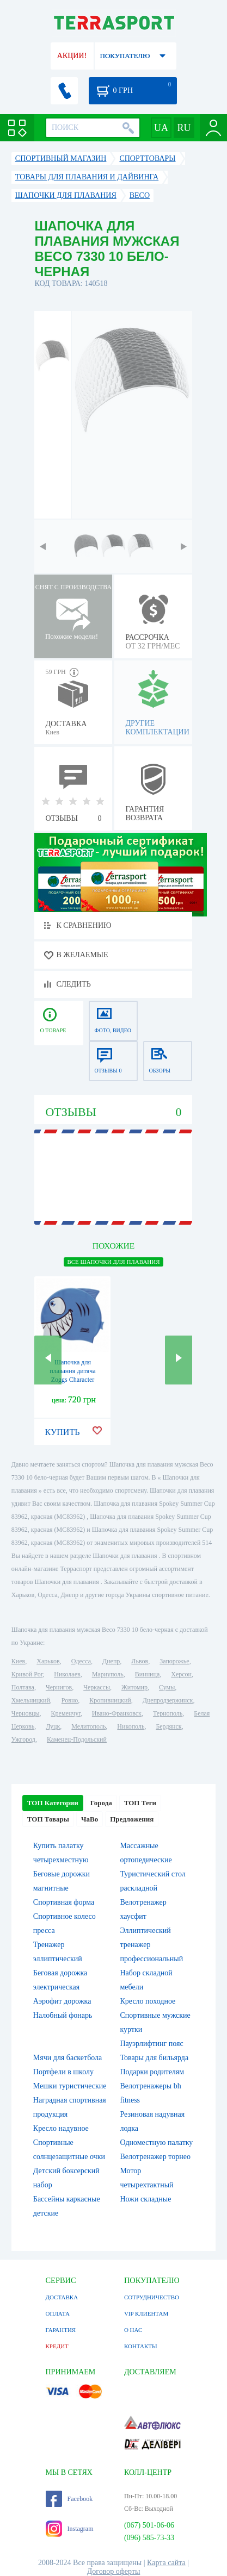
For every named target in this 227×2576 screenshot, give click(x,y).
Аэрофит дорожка (62, 2001)
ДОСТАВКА (62, 2297)
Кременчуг (66, 1713)
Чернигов (59, 1687)
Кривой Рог (26, 1674)
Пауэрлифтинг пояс (151, 2043)
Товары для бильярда (154, 2058)
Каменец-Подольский (77, 1739)
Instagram (70, 2529)
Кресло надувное (61, 2128)
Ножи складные (145, 2199)
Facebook (69, 2499)
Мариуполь (108, 1674)
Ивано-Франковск (117, 1713)
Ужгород (23, 1739)
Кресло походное (147, 2001)
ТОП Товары (48, 1819)
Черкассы (96, 1687)
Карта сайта (166, 2563)
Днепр (111, 1661)
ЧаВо (89, 1819)
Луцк (53, 1726)
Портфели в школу (63, 2072)
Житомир (134, 1687)
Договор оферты (113, 2571)
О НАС (133, 2329)
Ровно (70, 1700)
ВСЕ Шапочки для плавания (113, 1261)
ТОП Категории (52, 1803)
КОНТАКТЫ (140, 2346)
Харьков (47, 1661)
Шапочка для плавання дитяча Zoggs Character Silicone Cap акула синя (72, 1379)
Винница (147, 1674)
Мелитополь (88, 1726)
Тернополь (167, 1713)
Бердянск (168, 1726)
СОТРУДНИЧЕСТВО (151, 2297)
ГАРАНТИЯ (61, 2329)
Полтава (22, 1687)
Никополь (130, 1726)
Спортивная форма (63, 1902)
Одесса (81, 1661)
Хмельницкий (30, 1700)
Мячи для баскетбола (67, 2058)
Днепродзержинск (168, 1700)
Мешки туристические (70, 2086)
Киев (18, 1661)
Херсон (181, 1674)
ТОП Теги (140, 1803)
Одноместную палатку (156, 2142)
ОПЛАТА (58, 2313)
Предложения (132, 1819)
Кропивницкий (110, 1700)
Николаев (67, 1674)
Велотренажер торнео (155, 2157)
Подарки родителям (152, 2072)
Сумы (167, 1687)
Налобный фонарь (63, 2015)
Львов (139, 1661)
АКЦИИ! (72, 56)
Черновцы (25, 1713)
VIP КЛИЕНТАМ (146, 2313)
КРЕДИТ (57, 2346)
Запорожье (174, 1661)
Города (101, 1803)
